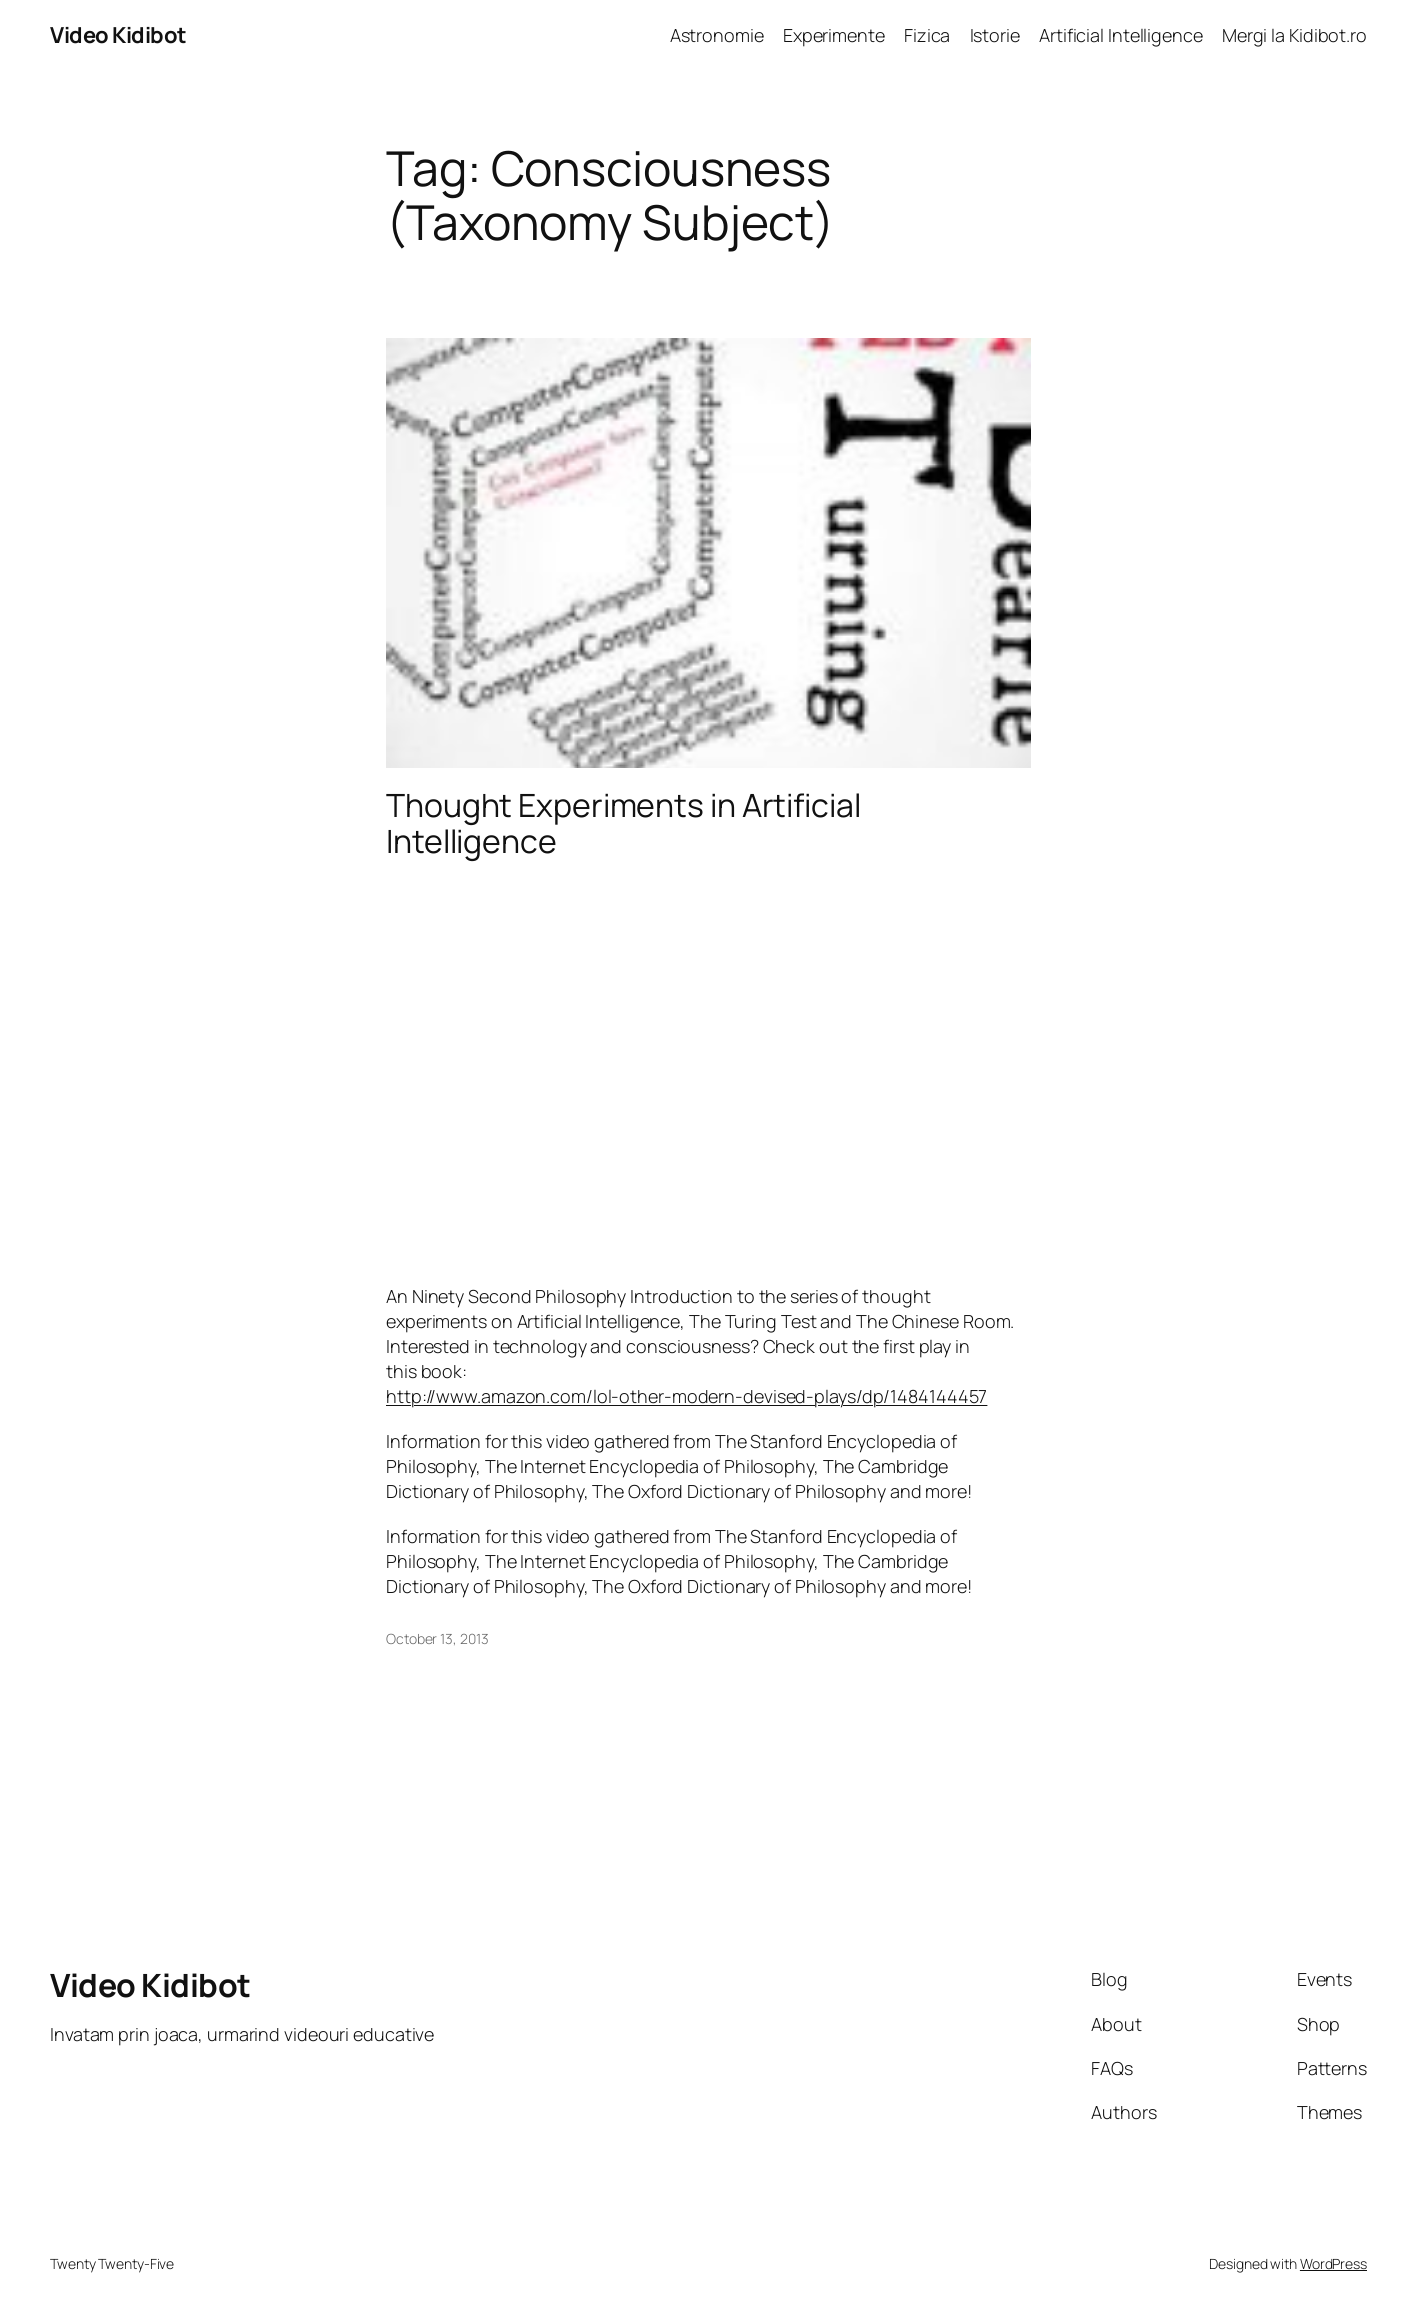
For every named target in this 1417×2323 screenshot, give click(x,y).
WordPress (1333, 2263)
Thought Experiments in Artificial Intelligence (623, 823)
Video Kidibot (118, 35)
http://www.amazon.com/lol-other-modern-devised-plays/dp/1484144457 (686, 1396)
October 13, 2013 (437, 1638)
